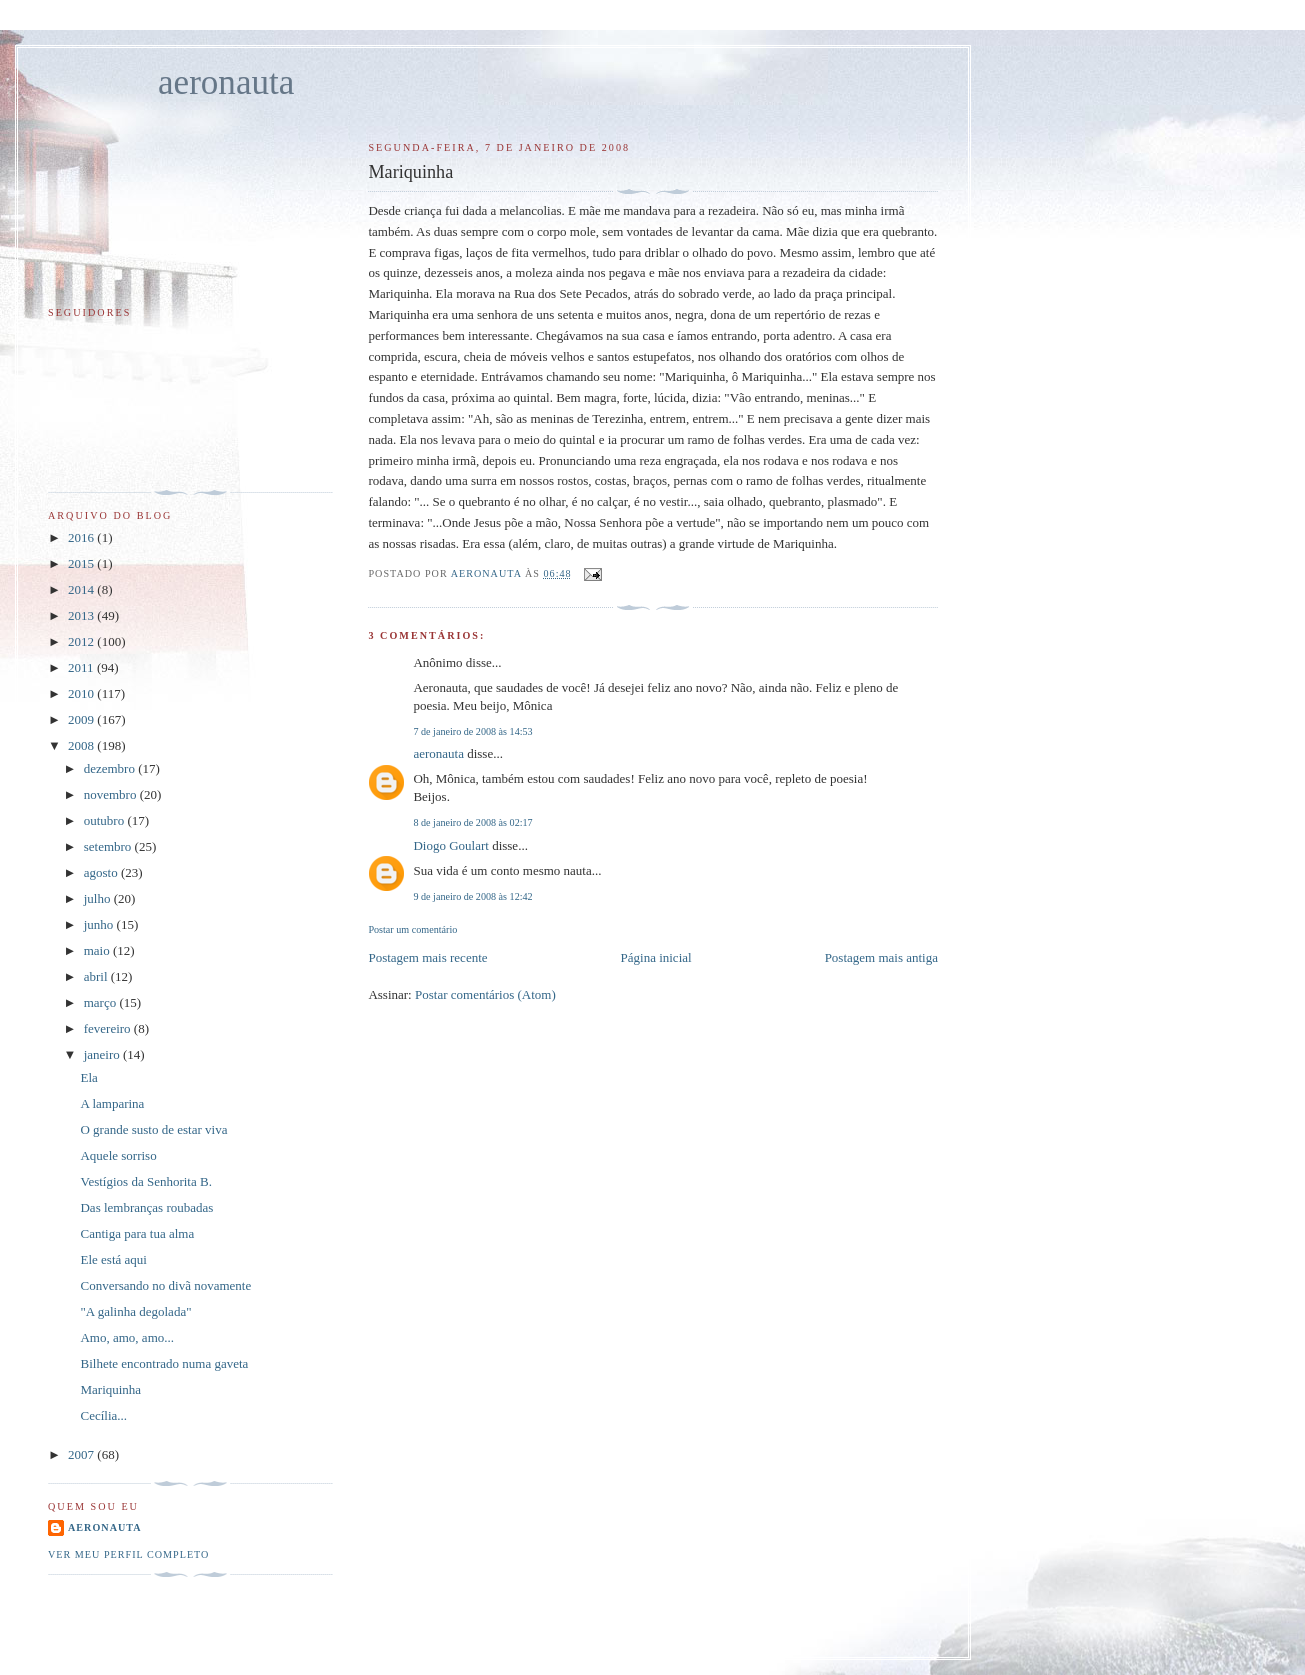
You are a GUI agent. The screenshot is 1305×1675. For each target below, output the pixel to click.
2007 (82, 1454)
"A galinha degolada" (135, 1311)
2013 (82, 615)
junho (100, 924)
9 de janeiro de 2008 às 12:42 (472, 896)
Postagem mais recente (427, 957)
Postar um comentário (412, 929)
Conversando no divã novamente (165, 1285)
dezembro (111, 768)
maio (98, 950)
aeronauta (226, 82)
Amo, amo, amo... (127, 1337)
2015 (82, 563)
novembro (112, 794)
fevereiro (109, 1028)
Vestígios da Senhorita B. (145, 1181)
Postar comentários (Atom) (485, 994)
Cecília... (103, 1415)
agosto (102, 872)
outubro (106, 820)
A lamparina (112, 1103)
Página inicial (656, 957)
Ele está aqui (113, 1259)
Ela (88, 1077)
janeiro (103, 1054)
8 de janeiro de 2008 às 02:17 (472, 822)
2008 (82, 745)
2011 (82, 667)
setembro (109, 846)
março (102, 1002)
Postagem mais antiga (881, 957)
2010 (82, 693)
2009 (82, 719)
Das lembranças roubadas (146, 1207)
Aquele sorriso (118, 1155)
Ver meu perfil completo (128, 1554)
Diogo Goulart (450, 845)
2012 (82, 641)
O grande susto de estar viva (153, 1129)
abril (97, 976)
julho (99, 898)
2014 (82, 589)
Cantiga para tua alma (137, 1233)
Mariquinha (110, 1389)
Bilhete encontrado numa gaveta (164, 1363)
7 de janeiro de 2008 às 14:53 (472, 731)
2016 (82, 537)
